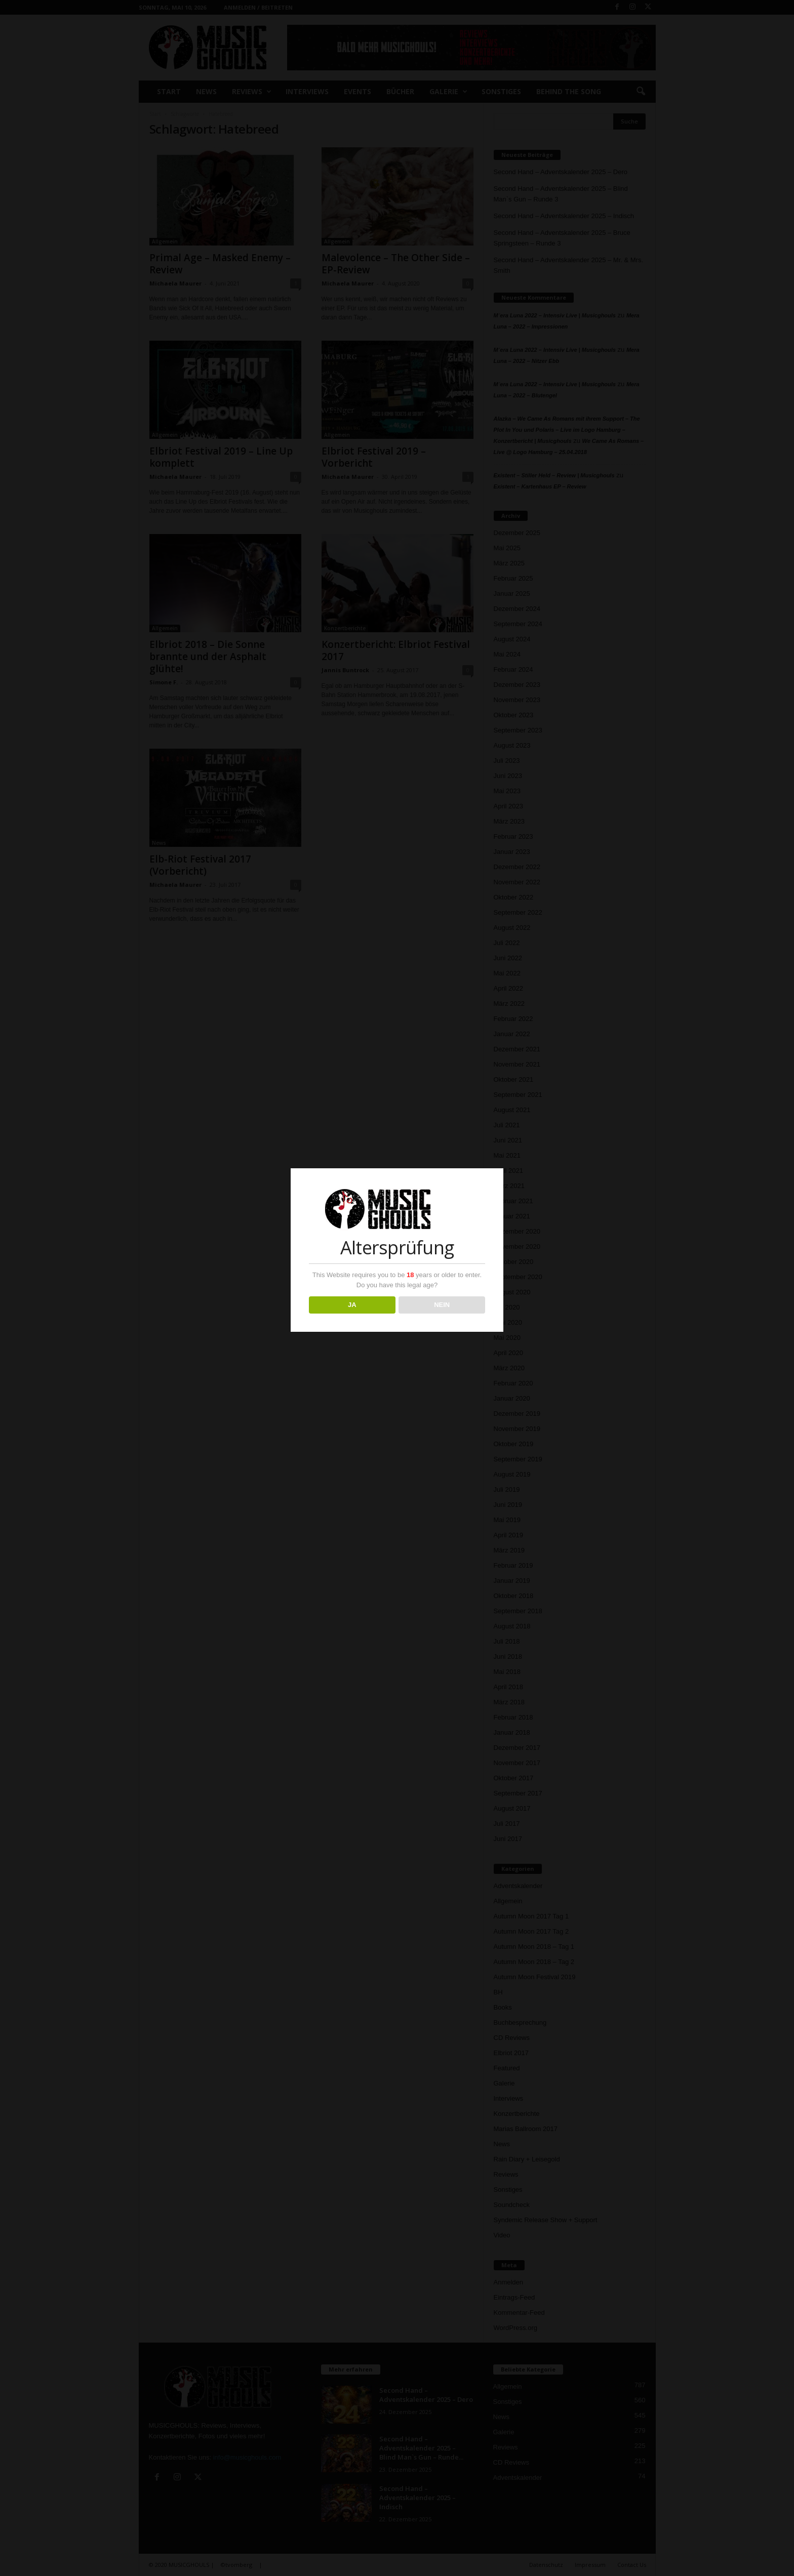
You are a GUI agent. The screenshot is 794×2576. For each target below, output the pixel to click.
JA (352, 1305)
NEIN (442, 1305)
